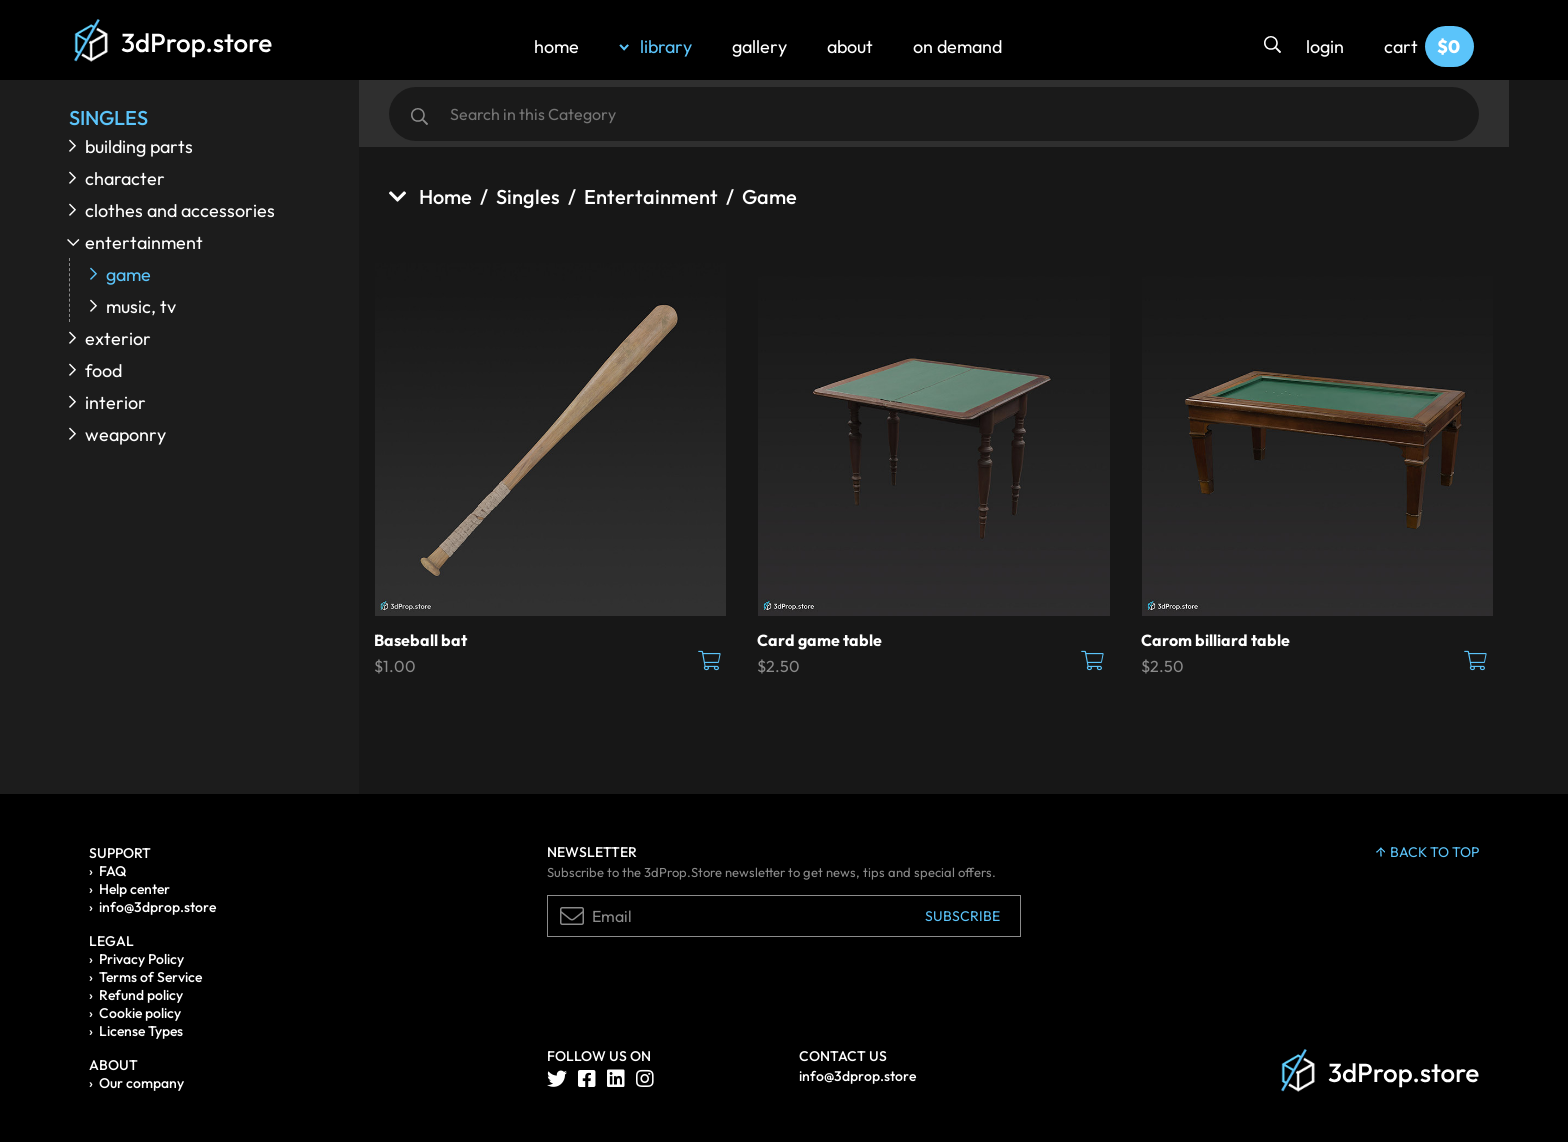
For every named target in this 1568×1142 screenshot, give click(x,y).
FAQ (112, 871)
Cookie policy (140, 1013)
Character (125, 178)
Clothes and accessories (180, 210)
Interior (115, 402)
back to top (1427, 852)
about (850, 46)
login (1325, 46)
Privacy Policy (141, 959)
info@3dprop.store (157, 907)
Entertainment (144, 242)
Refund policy (141, 995)
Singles (528, 196)
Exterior (118, 338)
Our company (141, 1083)
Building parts (139, 146)
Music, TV (141, 306)
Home (430, 196)
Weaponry (125, 434)
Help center (134, 889)
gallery (759, 46)
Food (103, 370)
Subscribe (962, 916)
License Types (141, 1031)
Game (128, 274)
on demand (957, 46)
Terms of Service (150, 977)
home (556, 46)
